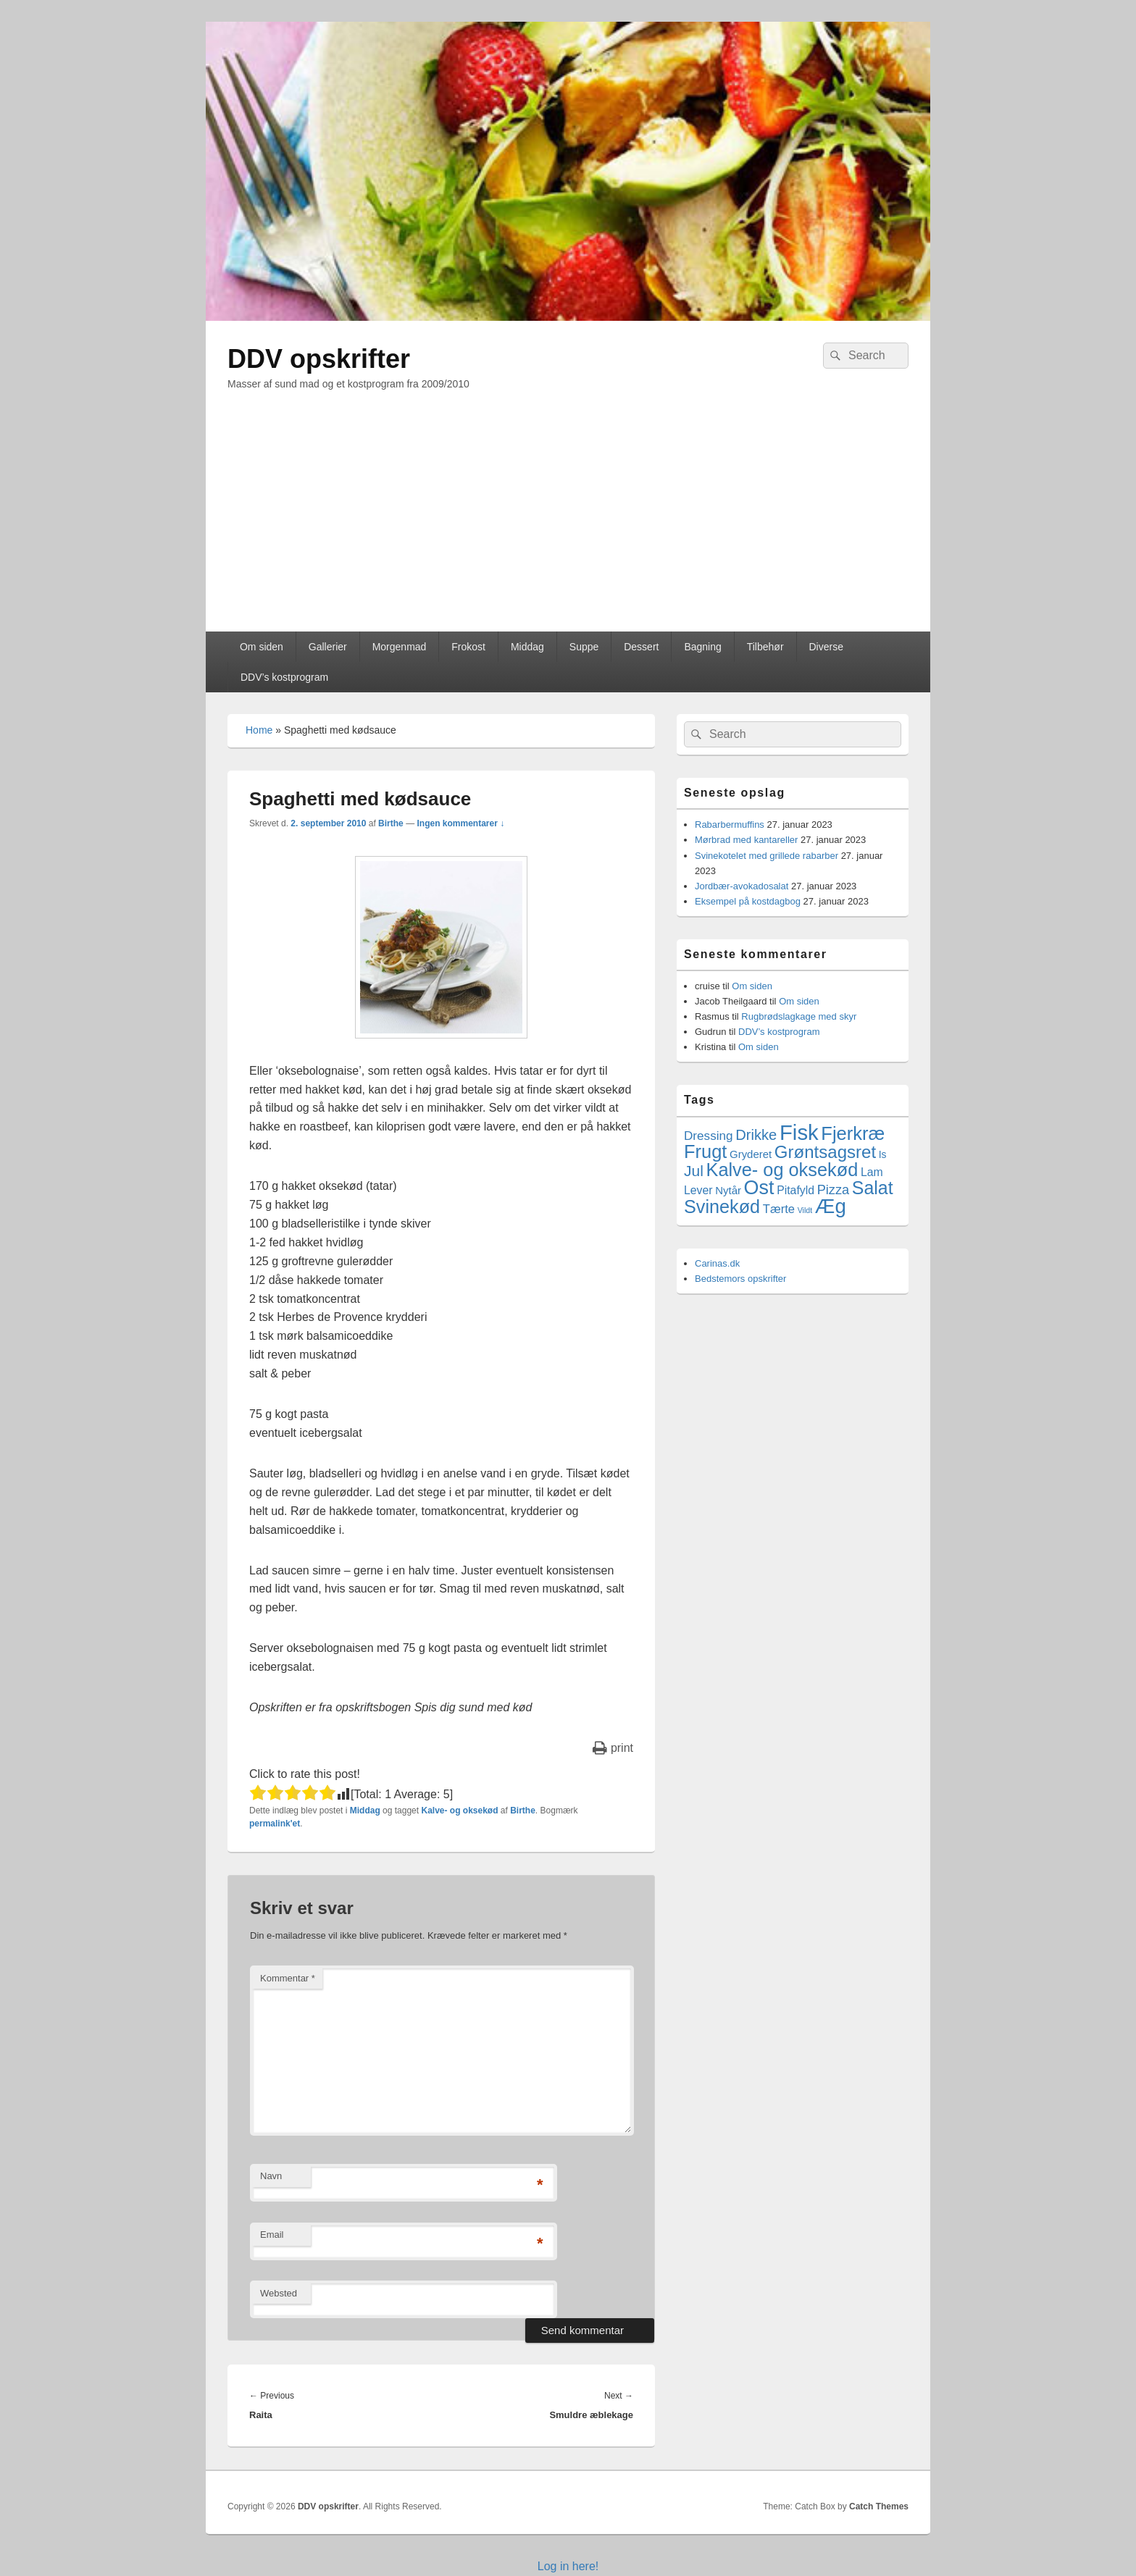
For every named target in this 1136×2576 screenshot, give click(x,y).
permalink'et (274, 1823)
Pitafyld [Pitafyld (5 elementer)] (795, 1190)
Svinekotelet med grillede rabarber (766, 855)
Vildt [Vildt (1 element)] (805, 1210)
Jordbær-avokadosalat (741, 886)
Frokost (468, 647)
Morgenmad (399, 647)
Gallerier (328, 647)
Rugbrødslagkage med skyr (798, 1016)
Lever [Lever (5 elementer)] (698, 1190)
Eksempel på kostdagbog (748, 901)
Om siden (261, 647)
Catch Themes (879, 2506)
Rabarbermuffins (729, 824)
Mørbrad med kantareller (746, 839)
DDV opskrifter (318, 359)
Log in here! (568, 2566)
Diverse (826, 647)
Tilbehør (765, 647)
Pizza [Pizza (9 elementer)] (833, 1190)
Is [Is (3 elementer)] (883, 1154)
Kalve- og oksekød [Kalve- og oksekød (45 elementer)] (782, 1169)
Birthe (391, 823)
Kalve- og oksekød (459, 1810)
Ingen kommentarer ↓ (460, 823)
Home (259, 730)
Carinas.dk (717, 1263)
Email (272, 2234)
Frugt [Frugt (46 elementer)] (705, 1151)
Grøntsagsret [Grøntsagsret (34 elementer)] (825, 1152)
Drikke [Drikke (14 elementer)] (756, 1135)
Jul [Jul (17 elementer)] (693, 1170)
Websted (278, 2293)
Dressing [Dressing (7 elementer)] (708, 1135)
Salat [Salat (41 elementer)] (872, 1188)
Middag (527, 647)
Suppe (583, 647)
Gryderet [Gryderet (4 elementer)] (751, 1154)
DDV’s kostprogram (284, 677)
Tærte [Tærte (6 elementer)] (779, 1209)
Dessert (641, 647)
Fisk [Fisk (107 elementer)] (799, 1132)
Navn (271, 2175)
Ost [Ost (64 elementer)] (759, 1188)
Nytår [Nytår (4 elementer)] (728, 1190)
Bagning (702, 647)
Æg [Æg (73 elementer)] (830, 1206)
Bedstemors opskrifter (740, 1278)
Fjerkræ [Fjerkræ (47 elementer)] (853, 1133)
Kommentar (287, 1978)
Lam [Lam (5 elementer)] (872, 1172)
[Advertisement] (568, 522)
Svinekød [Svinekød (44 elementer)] (722, 1206)
